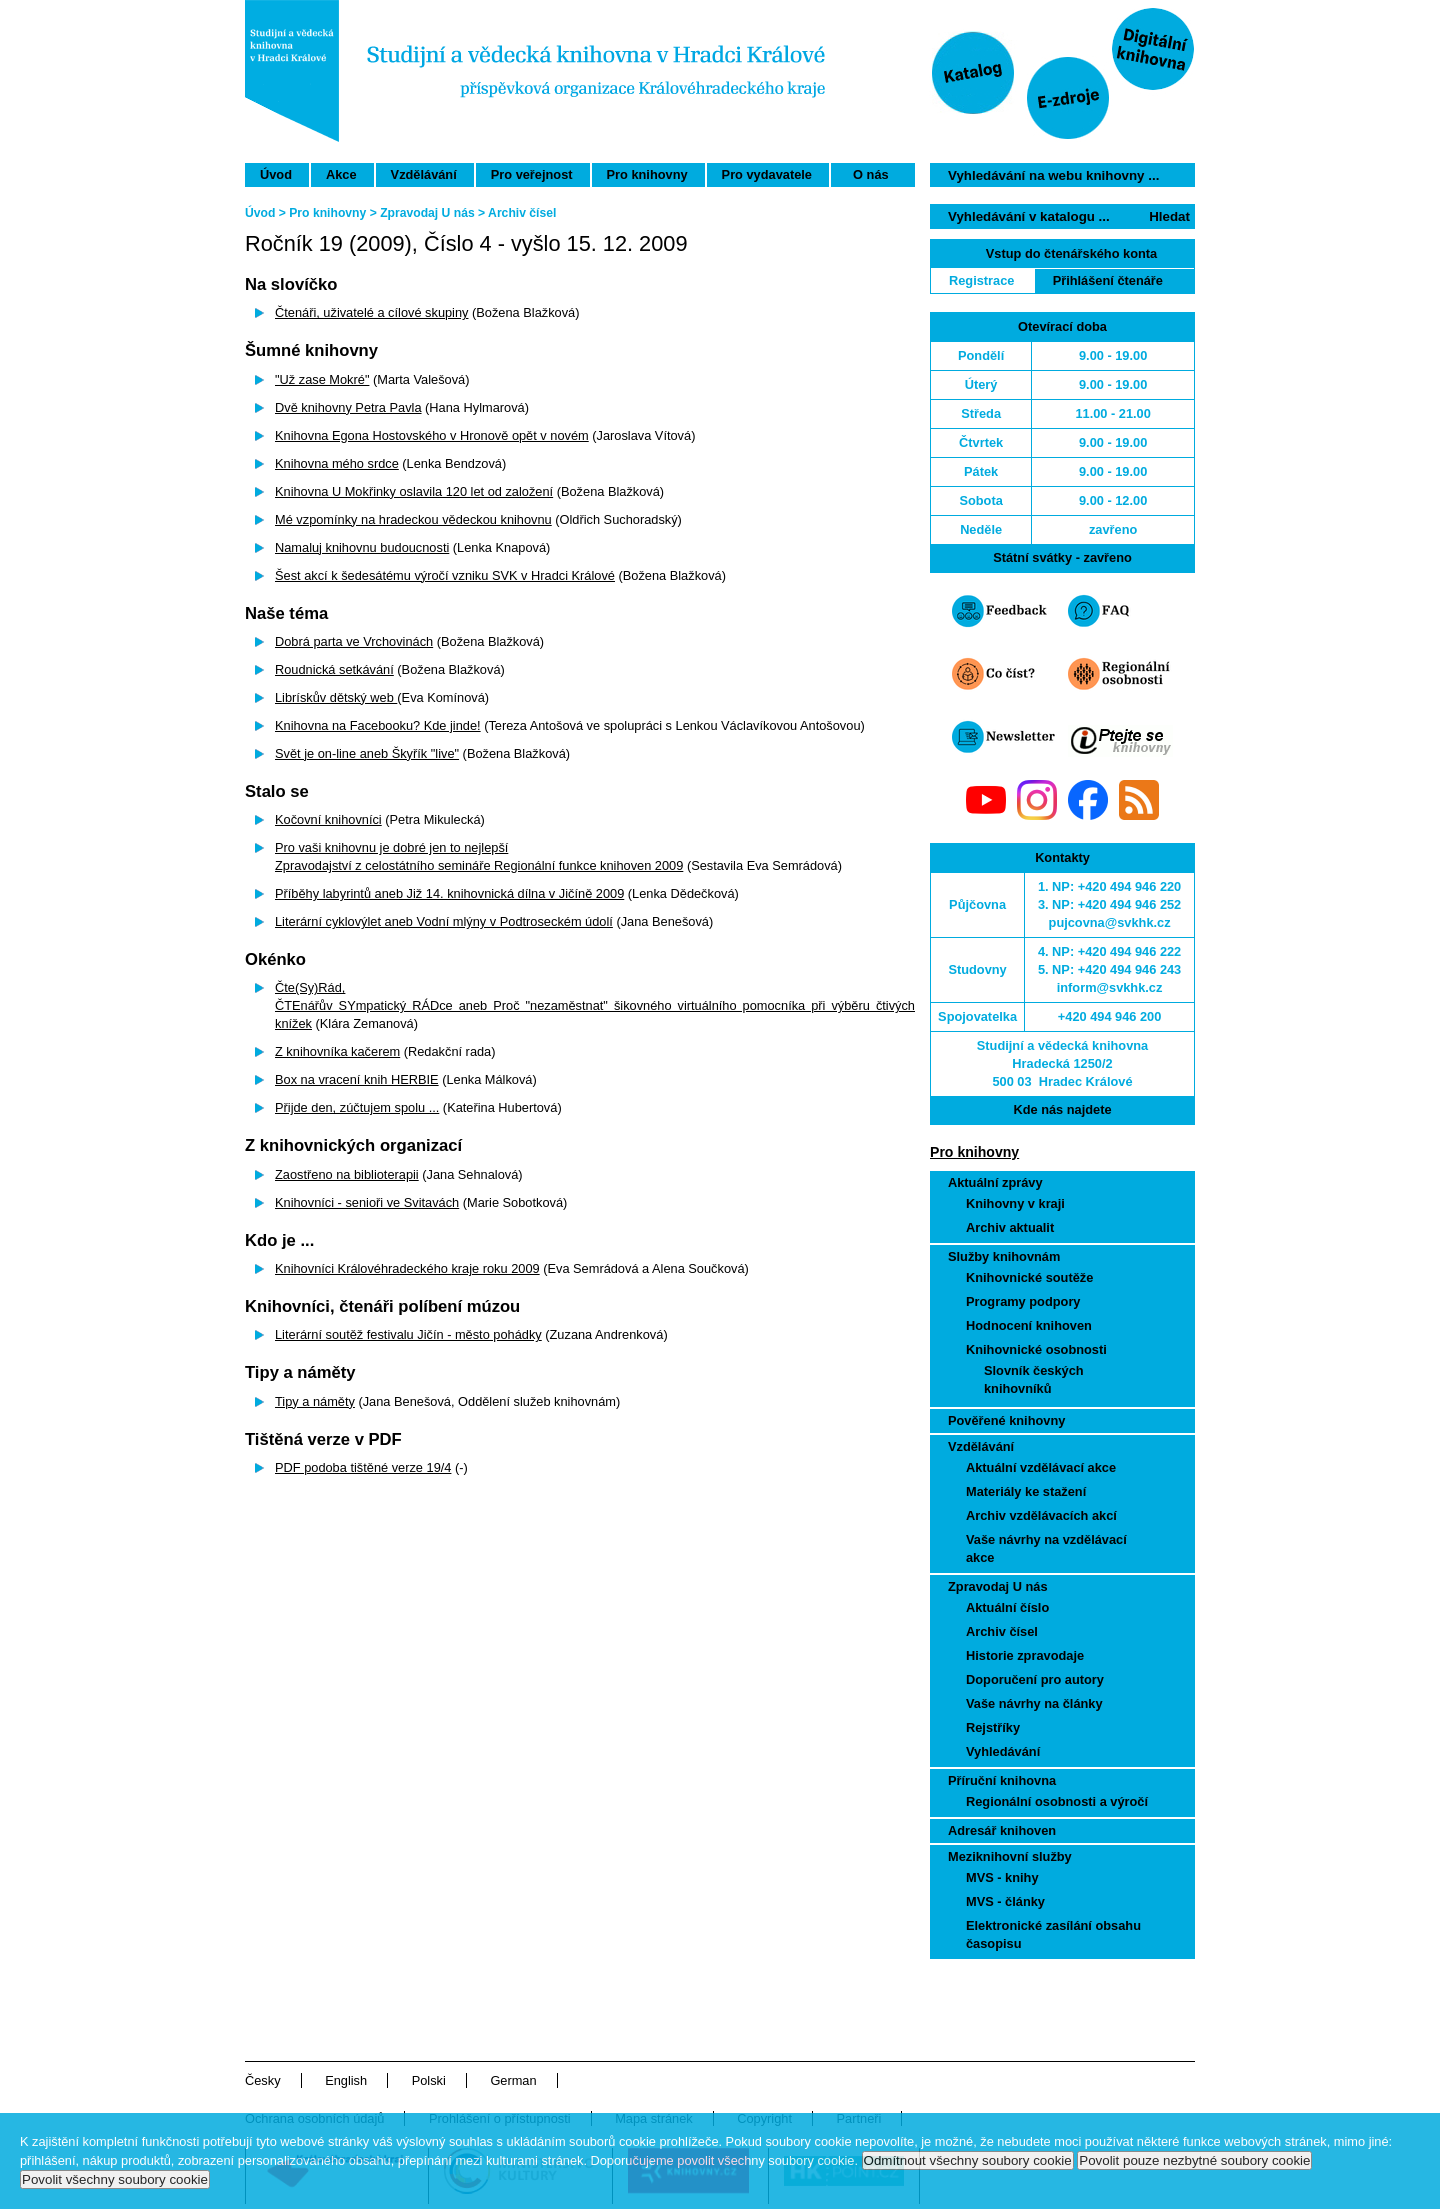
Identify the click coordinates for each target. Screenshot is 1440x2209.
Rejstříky (993, 1727)
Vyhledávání (1003, 1751)
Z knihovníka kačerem (337, 1051)
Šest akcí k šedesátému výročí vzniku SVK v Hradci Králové (445, 575)
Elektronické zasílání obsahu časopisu (1053, 1934)
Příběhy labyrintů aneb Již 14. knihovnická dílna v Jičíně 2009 (449, 893)
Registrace (981, 280)
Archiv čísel (1002, 1631)
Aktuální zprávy (995, 1182)
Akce (341, 174)
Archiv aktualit (1010, 1227)
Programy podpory (1023, 1301)
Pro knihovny (647, 174)
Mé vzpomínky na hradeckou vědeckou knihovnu (413, 519)
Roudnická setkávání (334, 669)
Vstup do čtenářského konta (1071, 253)
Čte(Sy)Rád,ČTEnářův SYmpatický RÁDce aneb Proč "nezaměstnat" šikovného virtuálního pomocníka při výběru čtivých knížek (595, 1005)
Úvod (276, 174)
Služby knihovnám (1004, 1256)
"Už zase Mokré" (322, 379)
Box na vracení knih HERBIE (357, 1079)
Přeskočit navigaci (834, 8)
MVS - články (1005, 1901)
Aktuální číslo (1007, 1607)
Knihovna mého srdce (337, 463)
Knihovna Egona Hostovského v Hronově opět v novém (432, 435)
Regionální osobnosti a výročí (1057, 1801)
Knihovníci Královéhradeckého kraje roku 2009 (407, 1268)
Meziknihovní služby (1010, 1856)
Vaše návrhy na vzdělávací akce (1046, 1548)
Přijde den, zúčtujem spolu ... (357, 1107)
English (346, 2080)
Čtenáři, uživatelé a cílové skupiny (371, 312)
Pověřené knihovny (1006, 1420)
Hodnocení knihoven (1029, 1325)
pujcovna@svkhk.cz (1110, 922)
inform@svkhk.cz (1110, 987)
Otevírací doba (1062, 326)
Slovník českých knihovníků (1034, 1379)
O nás (871, 174)
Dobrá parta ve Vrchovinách (354, 641)
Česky (263, 2080)
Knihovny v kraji (1015, 1203)
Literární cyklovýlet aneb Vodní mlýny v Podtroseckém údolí (444, 921)
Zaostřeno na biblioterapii (347, 1174)
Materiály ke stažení (1026, 1491)
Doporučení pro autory (1035, 1679)
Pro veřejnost (532, 174)
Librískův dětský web (336, 697)
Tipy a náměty (315, 1401)
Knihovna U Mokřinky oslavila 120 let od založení (414, 491)
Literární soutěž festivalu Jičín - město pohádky (408, 1334)
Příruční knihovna (1002, 1780)
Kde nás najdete (1062, 1109)
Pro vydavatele (767, 174)
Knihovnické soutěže (1029, 1277)
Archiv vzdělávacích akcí (1041, 1515)
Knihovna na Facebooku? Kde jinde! (378, 725)
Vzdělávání (424, 174)
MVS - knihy (1002, 1877)
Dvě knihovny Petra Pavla (348, 407)
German (513, 2080)
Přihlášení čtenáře (1108, 280)
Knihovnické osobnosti (1036, 1349)
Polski (429, 2080)
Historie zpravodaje (1025, 1655)
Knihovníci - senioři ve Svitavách (367, 1202)
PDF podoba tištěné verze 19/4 (363, 1467)
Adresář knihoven (1002, 1830)
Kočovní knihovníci (328, 819)
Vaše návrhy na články (1034, 1703)
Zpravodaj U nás (998, 1586)
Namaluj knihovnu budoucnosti (362, 547)
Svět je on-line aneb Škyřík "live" (367, 753)
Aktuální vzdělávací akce (1041, 1467)
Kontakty (1062, 857)
